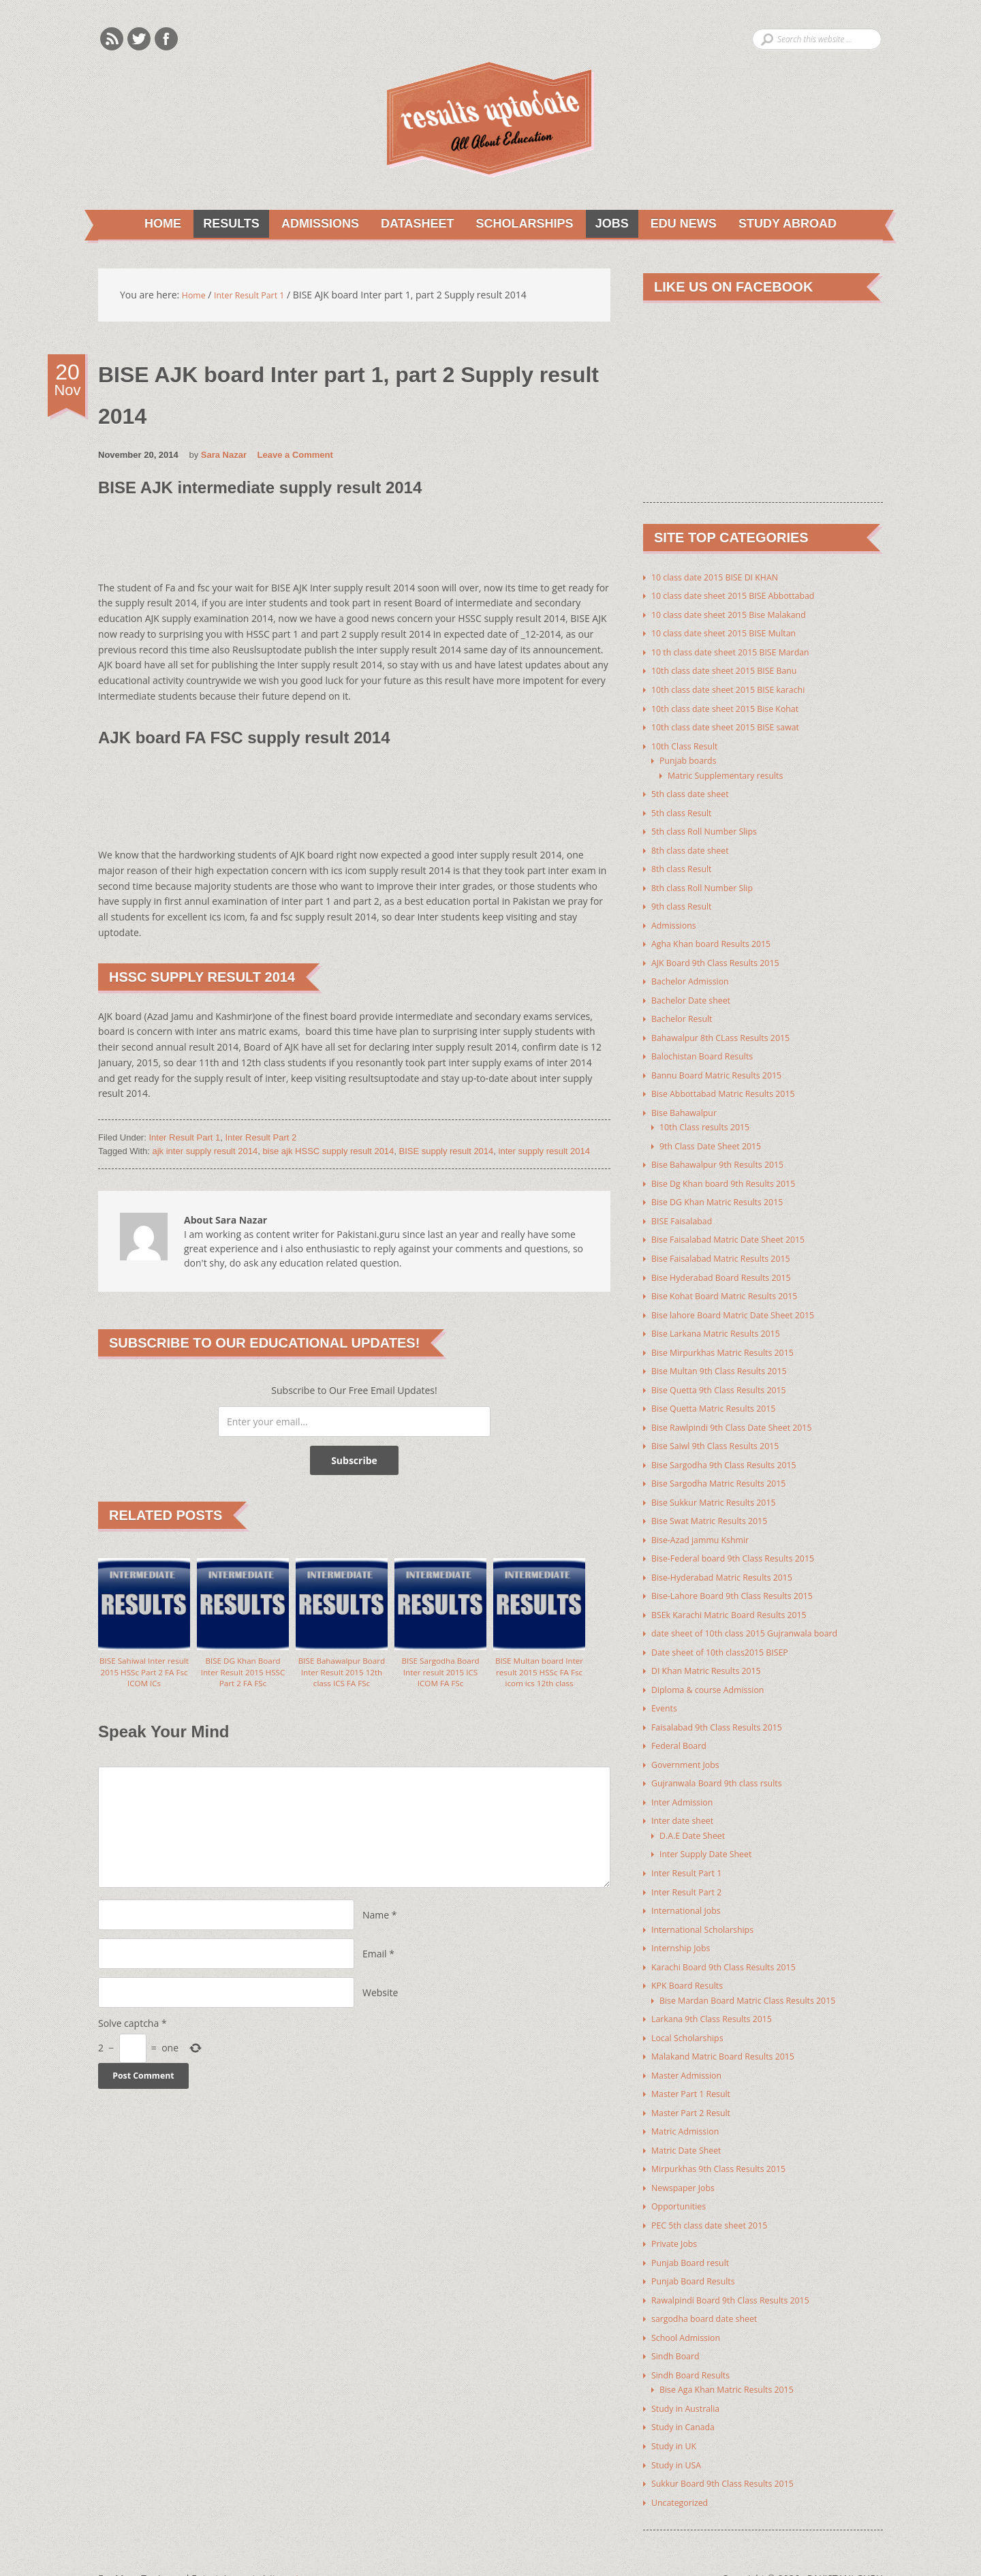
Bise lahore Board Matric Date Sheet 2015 (743, 1302)
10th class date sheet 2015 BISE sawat (735, 725)
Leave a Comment (295, 457)
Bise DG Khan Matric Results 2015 (725, 1191)
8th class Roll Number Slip (708, 883)
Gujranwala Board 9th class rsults (725, 1762)
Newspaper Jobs (687, 2158)
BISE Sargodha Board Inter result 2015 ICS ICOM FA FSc (440, 1676)
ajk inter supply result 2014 (205, 1152)
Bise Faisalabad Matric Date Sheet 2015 (738, 1228)
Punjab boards (691, 758)
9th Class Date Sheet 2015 (717, 1136)
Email (374, 1967)
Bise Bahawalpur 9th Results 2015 (726, 1155)
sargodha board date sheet (711, 2287)
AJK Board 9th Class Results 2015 (723, 956)
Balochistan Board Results (708, 1048)
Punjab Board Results (698, 2250)
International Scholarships (709, 1905)
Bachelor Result (686, 1012)
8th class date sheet (695, 846)
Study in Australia (690, 2375)
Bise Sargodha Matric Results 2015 (727, 1467)
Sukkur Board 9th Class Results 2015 (732, 2448)
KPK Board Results (691, 1960)
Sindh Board (678, 2324)
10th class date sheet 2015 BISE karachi (738, 689)
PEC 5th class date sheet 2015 (717, 2195)
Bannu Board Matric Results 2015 (725, 1067)
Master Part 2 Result (696, 2085)
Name (375, 1928)
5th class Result (685, 809)
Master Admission (691, 2048)
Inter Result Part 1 (184, 1139)
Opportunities (682, 2177)
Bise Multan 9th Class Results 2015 (728, 1357)
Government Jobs (689, 1743)
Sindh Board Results (696, 2342)
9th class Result (685, 901)
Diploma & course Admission (715, 1670)
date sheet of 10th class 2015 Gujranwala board (756, 1615)
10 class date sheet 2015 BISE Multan (733, 633)
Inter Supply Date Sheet (711, 1831)
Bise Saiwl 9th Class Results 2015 (723, 1431)
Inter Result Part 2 (260, 1139)
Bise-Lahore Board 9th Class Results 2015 (743, 1578)
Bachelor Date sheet (696, 993)
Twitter (139, 38)
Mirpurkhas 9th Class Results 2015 (727, 2140)
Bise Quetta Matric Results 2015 (721, 1394)
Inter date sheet (686, 1799)
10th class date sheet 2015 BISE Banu (733, 670)
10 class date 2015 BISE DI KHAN (723, 578)
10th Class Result (689, 744)
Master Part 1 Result (696, 2066)
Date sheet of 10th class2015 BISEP (729, 1633)
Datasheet (410, 225)
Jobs (610, 225)
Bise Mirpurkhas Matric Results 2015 (732, 1339)
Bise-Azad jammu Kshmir (706, 1523)
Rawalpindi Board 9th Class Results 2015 (740, 2269)
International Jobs (690, 1886)
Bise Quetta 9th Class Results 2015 (727, 1375)
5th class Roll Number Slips (711, 828)
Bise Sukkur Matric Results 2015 (721, 1486)
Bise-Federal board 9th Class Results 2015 (743, 1541)
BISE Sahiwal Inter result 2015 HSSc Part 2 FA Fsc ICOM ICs (144, 1676)
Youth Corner (311, 2543)
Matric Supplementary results (733, 772)
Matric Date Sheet (690, 2121)
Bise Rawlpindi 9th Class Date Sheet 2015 (742, 1412)
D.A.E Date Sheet (696, 1813)
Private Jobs (677, 2213)
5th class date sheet (695, 791)
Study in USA (679, 2430)
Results (219, 225)
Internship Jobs (684, 1923)
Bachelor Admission (695, 975)
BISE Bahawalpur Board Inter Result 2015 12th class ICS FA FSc (342, 1682)
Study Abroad (790, 225)
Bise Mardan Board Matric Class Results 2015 (759, 1974)
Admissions (310, 225)
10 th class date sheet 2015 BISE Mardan (740, 652)
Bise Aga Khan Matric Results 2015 (735, 2356)
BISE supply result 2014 (446, 1152)
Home (154, 225)
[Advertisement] (346, 547)
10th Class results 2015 (710, 1118)
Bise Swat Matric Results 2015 (717, 1504)
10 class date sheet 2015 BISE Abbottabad (744, 597)
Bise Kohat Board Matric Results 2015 (734, 1283)
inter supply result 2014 (544, 1152)
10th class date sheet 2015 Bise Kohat (734, 707)
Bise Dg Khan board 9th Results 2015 (733, 1173)
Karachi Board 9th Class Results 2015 (733, 1942)
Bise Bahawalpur (688, 1104)
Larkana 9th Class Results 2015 (719, 1993)
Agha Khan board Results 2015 (719, 938)
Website (380, 2006)
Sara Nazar (224, 457)
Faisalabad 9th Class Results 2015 (725, 1707)
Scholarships (520, 225)
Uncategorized (683, 2467)
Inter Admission (686, 1780)
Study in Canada (687, 2393)
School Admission (690, 2305)
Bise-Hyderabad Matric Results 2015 (731, 1559)
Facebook (166, 38)
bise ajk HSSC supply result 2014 (328, 1152)
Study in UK (676, 2412)
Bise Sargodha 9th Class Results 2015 (733, 1449)
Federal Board (682, 1725)
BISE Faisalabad (685, 1210)
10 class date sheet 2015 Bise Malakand (738, 615)
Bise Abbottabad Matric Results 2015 (732, 1085)
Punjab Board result (695, 2232)
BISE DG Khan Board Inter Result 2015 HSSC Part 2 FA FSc (242, 1676)
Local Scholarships (692, 2011)
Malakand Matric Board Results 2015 (732, 2029)
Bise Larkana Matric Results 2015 (724, 1320)
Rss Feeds (111, 38)
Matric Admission (689, 2103)
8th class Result (685, 864)
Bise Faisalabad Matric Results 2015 (730, 1247)
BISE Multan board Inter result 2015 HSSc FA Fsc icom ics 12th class (539, 1682)
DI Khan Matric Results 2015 (713, 1651)
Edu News (684, 225)
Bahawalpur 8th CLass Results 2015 (730, 1030)
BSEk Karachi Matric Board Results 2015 (739, 1596)
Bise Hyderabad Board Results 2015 (730, 1265)
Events (666, 1688)
